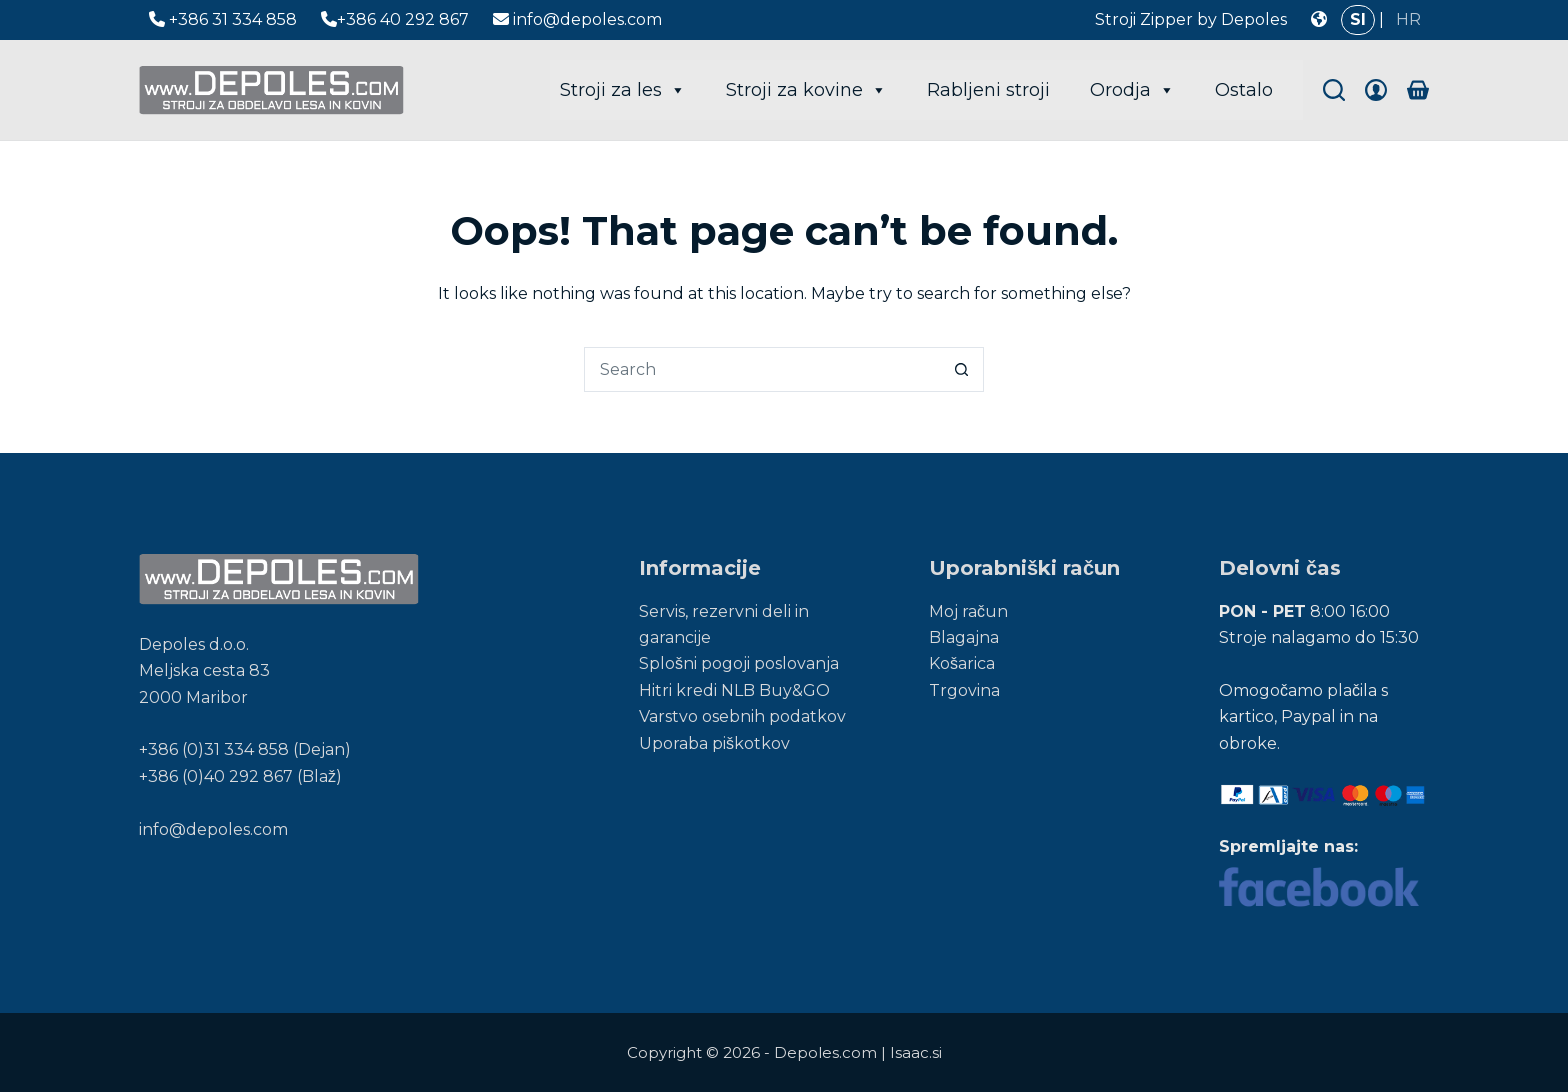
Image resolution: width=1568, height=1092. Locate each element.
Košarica (962, 663)
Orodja (1132, 90)
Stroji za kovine (806, 90)
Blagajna (964, 637)
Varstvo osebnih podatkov (742, 716)
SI (1358, 19)
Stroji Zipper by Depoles (1191, 19)
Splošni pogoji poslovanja (739, 663)
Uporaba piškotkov (714, 743)
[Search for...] (761, 369)
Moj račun (968, 611)
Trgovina (964, 690)
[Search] (1334, 90)
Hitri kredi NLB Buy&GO (734, 690)
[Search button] (961, 369)
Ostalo (1244, 90)
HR (1408, 19)
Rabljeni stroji (988, 90)
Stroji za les (623, 90)
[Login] (1376, 90)
